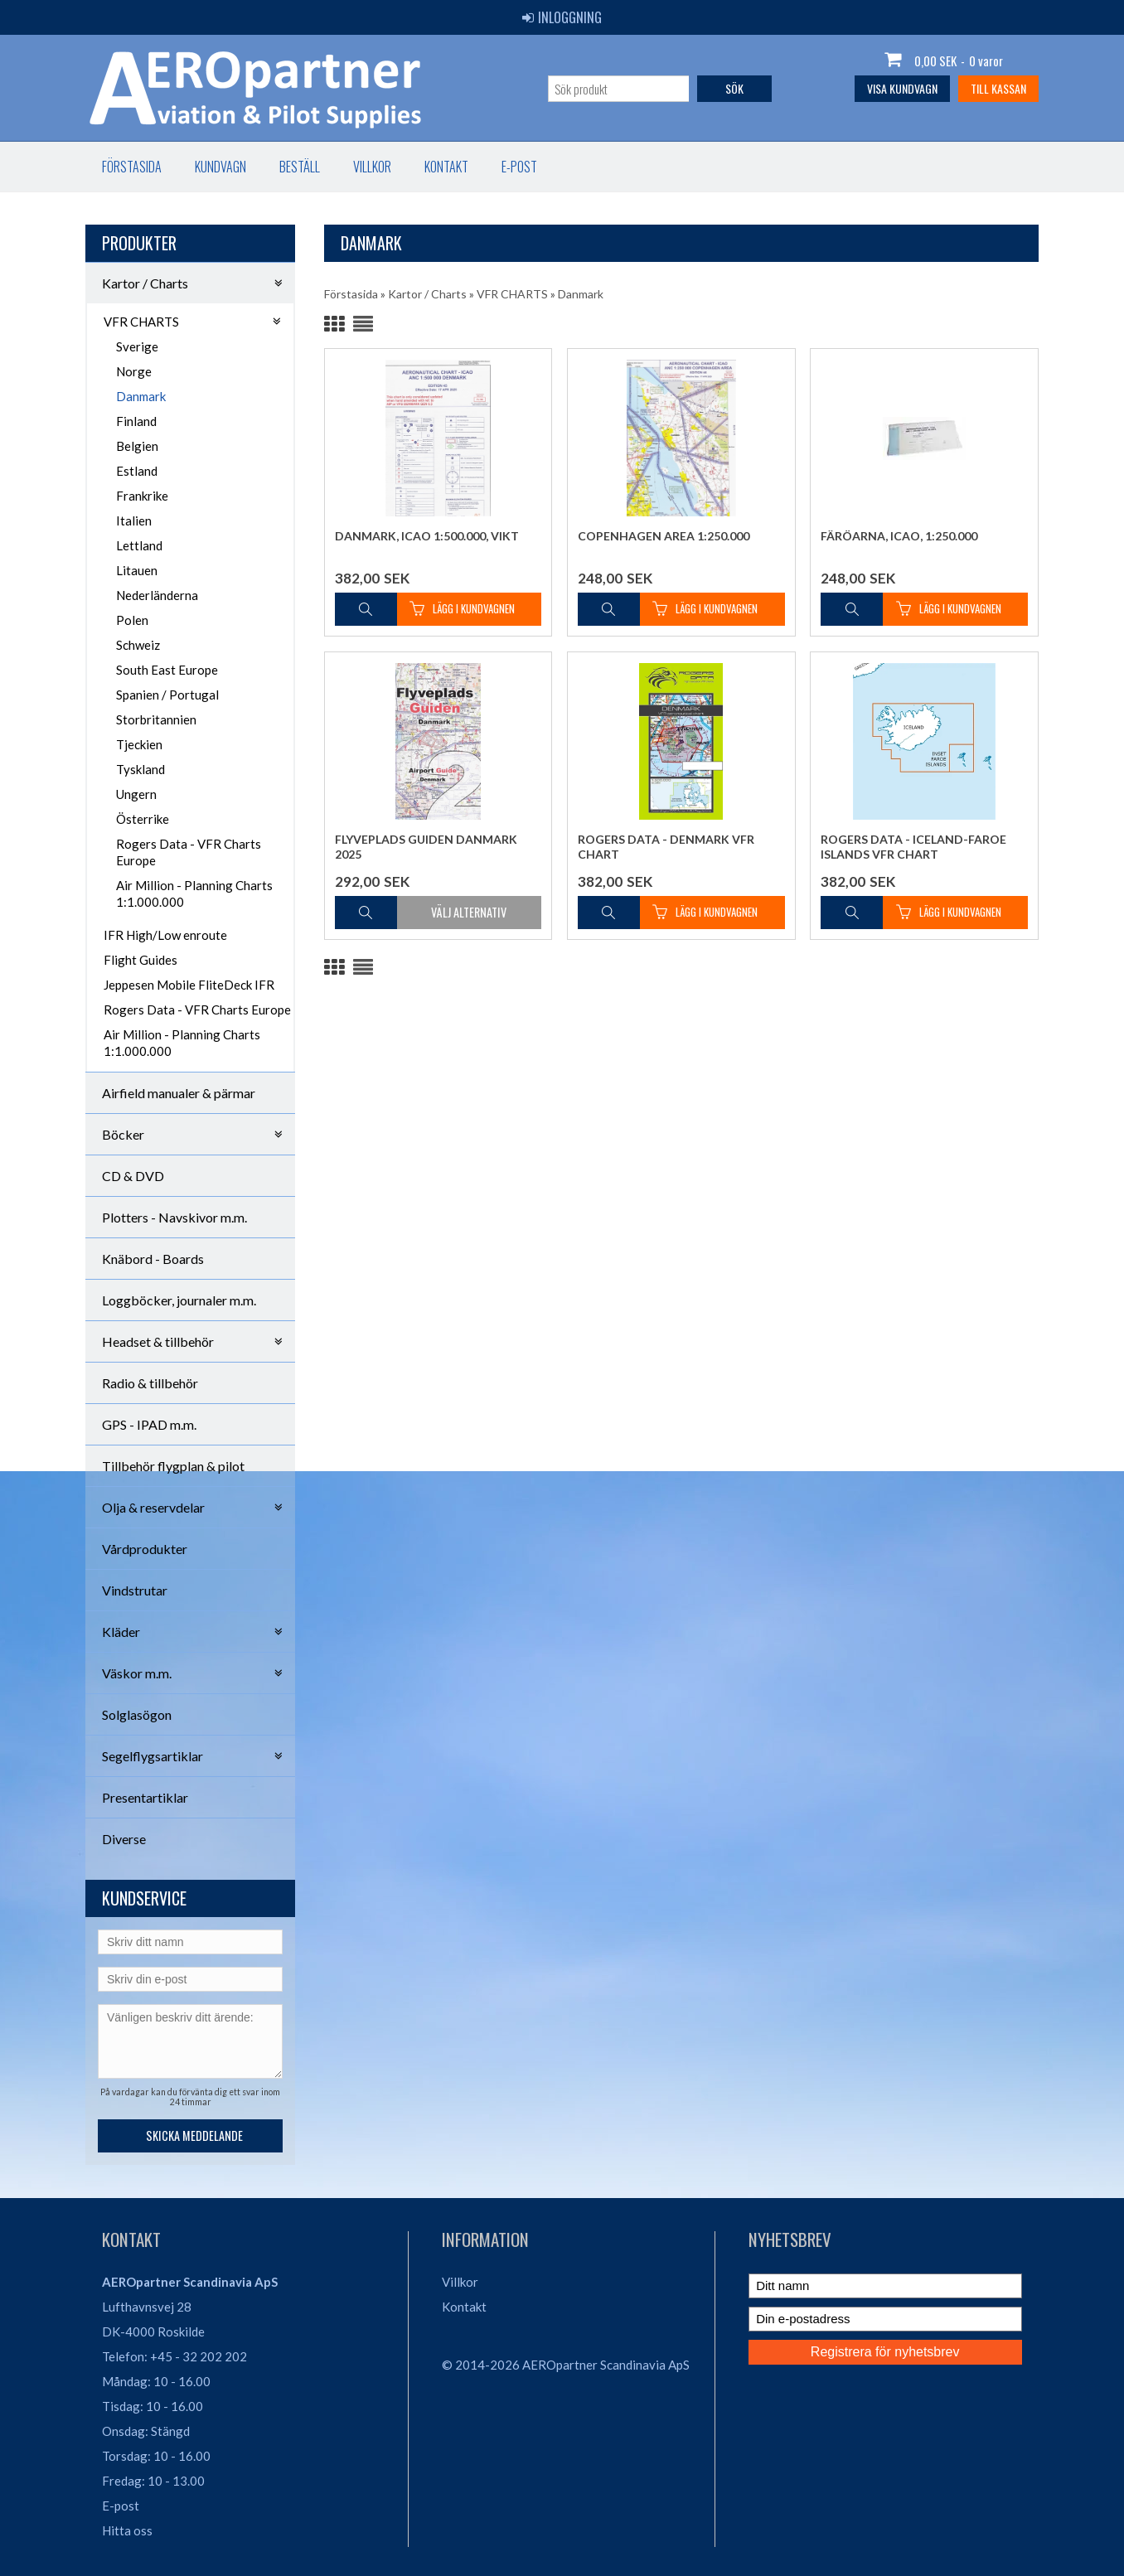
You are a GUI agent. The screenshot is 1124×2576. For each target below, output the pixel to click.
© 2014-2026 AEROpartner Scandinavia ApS (566, 2364)
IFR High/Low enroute (165, 934)
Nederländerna (157, 595)
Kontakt (446, 167)
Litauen (136, 570)
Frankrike (142, 495)
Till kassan (998, 88)
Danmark (141, 396)
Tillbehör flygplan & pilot (173, 1466)
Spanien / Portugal (167, 694)
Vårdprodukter (144, 1549)
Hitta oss (127, 2530)
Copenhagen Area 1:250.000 (663, 536)
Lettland (139, 545)
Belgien (137, 445)
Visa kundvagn (902, 88)
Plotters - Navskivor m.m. (174, 1217)
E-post (519, 167)
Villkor (372, 167)
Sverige (137, 346)
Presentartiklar (145, 1797)
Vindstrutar (134, 1590)
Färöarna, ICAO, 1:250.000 (899, 536)
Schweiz (138, 644)
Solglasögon (137, 1714)
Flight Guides (140, 959)
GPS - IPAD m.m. (149, 1424)
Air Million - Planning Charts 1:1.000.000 (194, 893)
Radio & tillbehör (150, 1383)
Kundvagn (220, 167)
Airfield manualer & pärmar (178, 1093)
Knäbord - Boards (153, 1258)
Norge (134, 371)
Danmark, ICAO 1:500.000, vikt (427, 536)
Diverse (124, 1839)
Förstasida (132, 167)
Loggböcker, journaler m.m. (179, 1300)
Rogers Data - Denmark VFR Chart (666, 846)
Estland (136, 470)
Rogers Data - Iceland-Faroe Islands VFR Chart (913, 846)
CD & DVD (133, 1176)
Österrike (142, 818)
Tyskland (140, 769)
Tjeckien (139, 744)
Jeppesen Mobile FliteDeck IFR (189, 984)
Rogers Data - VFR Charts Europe (188, 852)
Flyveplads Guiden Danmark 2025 (426, 846)
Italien (134, 520)
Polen (132, 620)
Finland (136, 421)
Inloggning (562, 17)
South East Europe (167, 669)
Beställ (299, 167)
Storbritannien (156, 719)
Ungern (136, 794)
